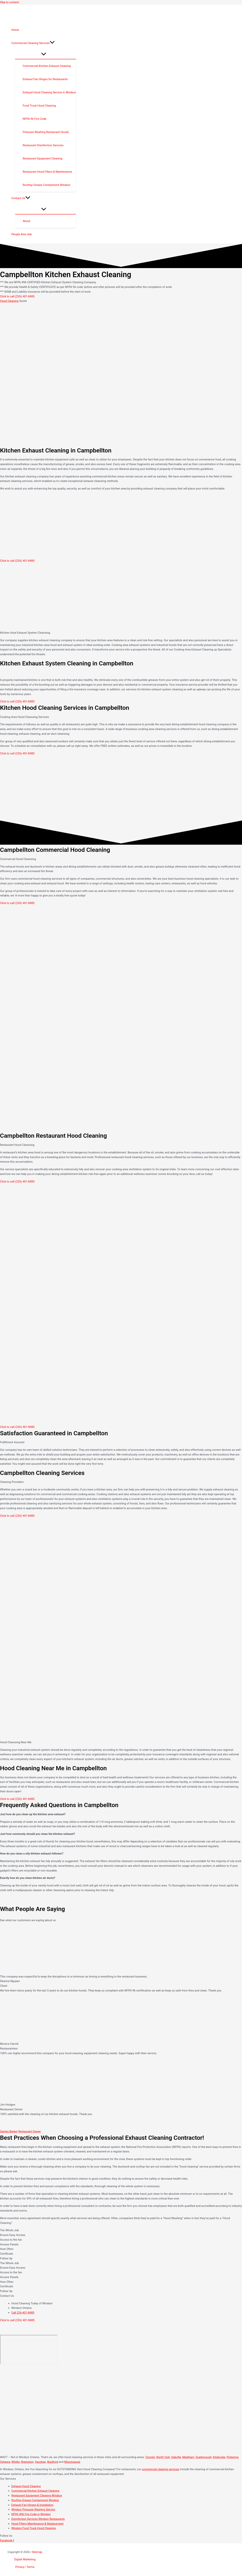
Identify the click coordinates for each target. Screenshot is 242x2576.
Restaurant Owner (29, 2131)
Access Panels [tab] (9, 2244)
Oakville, (176, 2457)
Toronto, (150, 2457)
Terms (30, 2567)
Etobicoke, (219, 2457)
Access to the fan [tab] (11, 2239)
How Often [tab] (6, 2249)
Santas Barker (9, 2131)
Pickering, (233, 2457)
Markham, (188, 2457)
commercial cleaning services (160, 2469)
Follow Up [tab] (6, 2258)
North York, (163, 2457)
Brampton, (27, 2462)
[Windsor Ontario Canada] (28, 2349)
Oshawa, (5, 2462)
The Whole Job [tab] (9, 2230)
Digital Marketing (25, 2559)
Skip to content (9, 2)
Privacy (19, 2567)
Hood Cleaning (9, 301)
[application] (52, 43)
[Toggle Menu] (43, 54)
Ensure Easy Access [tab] (12, 2235)
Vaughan (40, 2462)
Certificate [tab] (6, 2253)
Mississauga (72, 2462)
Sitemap (37, 2552)
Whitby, (16, 2462)
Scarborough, (203, 2457)
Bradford (52, 2462)
